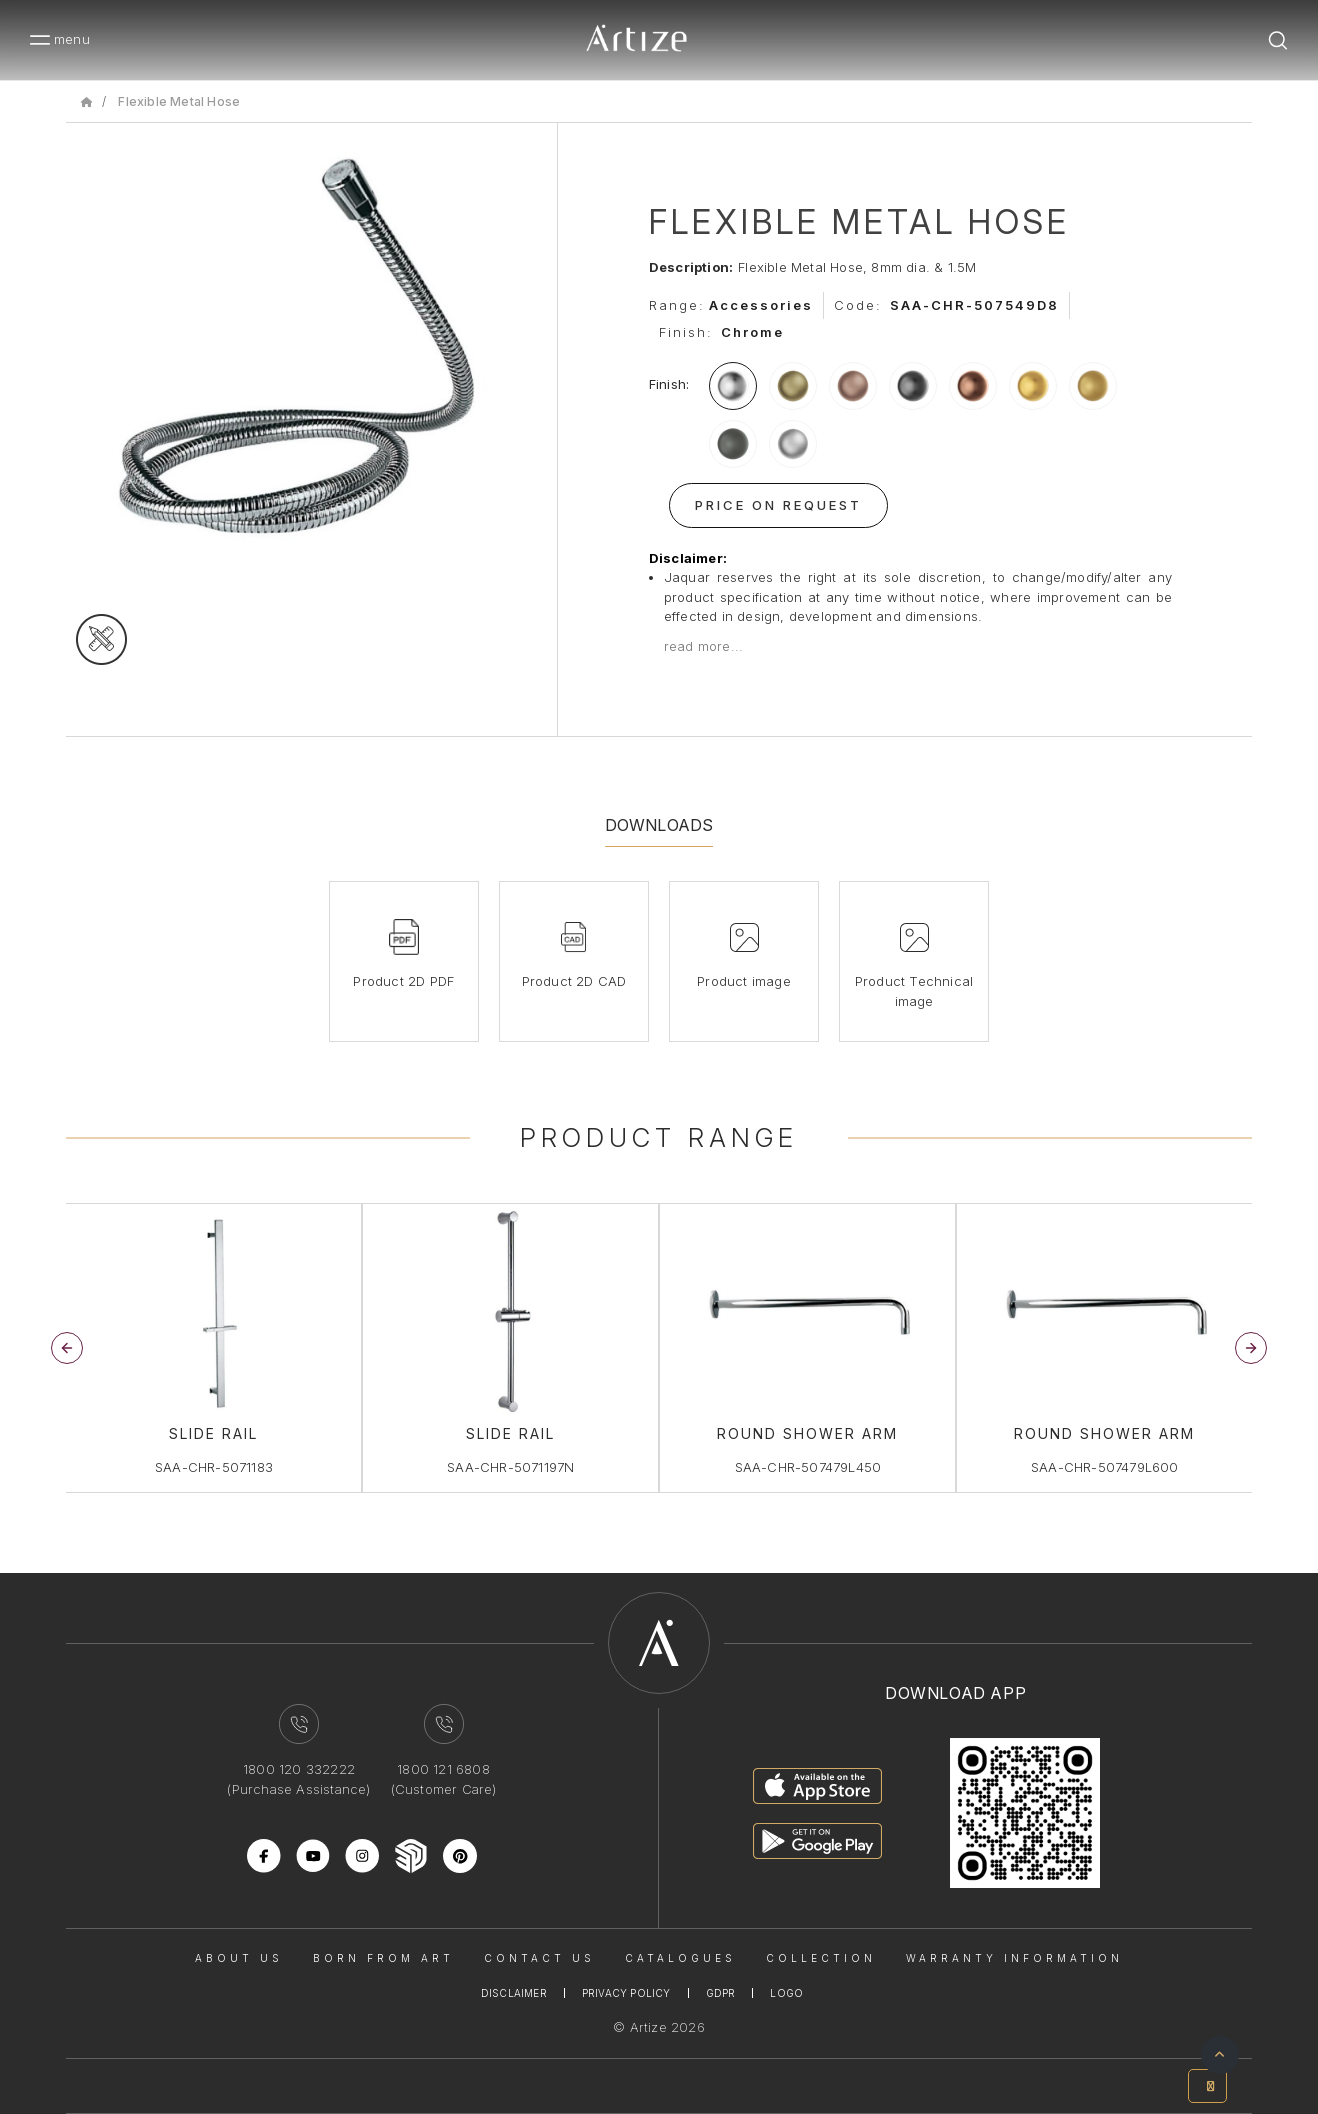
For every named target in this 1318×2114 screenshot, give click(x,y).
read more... (703, 646)
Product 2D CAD (574, 981)
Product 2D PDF (403, 981)
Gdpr (721, 1993)
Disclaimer (514, 1993)
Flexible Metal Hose (179, 101)
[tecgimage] (101, 639)
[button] (1251, 1348)
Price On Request (778, 505)
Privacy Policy (626, 1993)
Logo (786, 1993)
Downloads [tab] (659, 825)
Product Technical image (914, 991)
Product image (744, 981)
